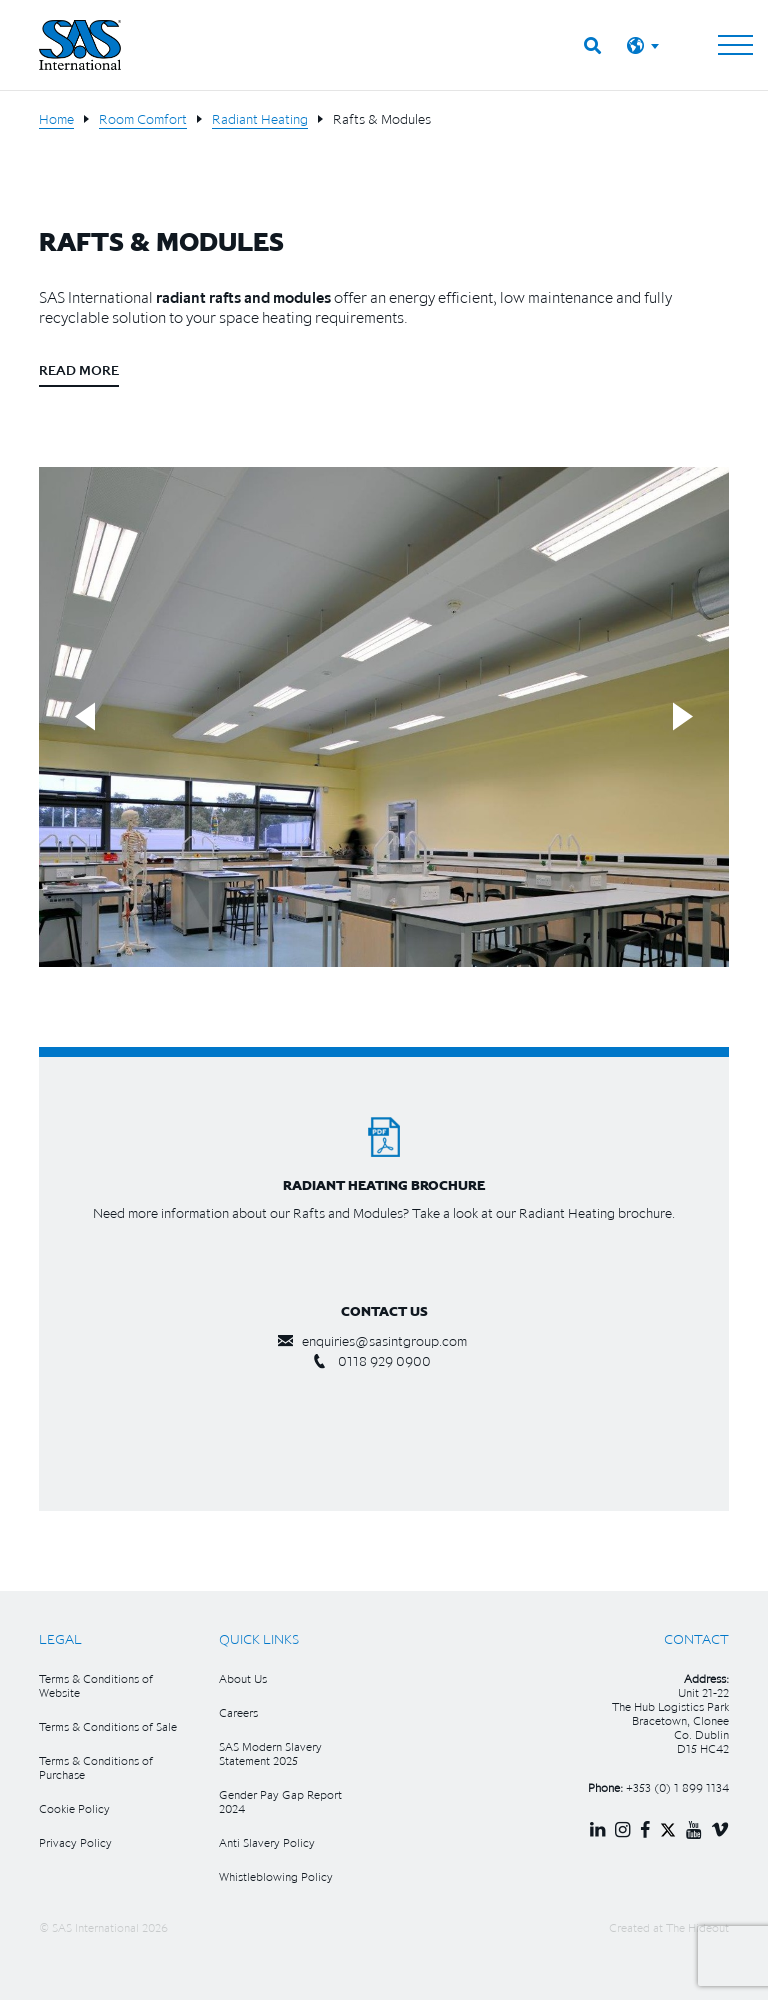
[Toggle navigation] (735, 45)
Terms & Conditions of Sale (108, 1726)
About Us (243, 1678)
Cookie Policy (74, 1808)
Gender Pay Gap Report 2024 (280, 1801)
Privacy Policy (75, 1842)
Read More (79, 370)
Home (56, 119)
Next (683, 717)
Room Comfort (143, 119)
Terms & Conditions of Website (96, 1685)
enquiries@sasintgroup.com (384, 1341)
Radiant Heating (260, 119)
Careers (238, 1712)
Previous (85, 717)
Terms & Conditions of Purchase (96, 1767)
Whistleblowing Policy (276, 1876)
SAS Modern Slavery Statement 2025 (270, 1753)
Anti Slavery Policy (267, 1842)
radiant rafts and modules (243, 297)
